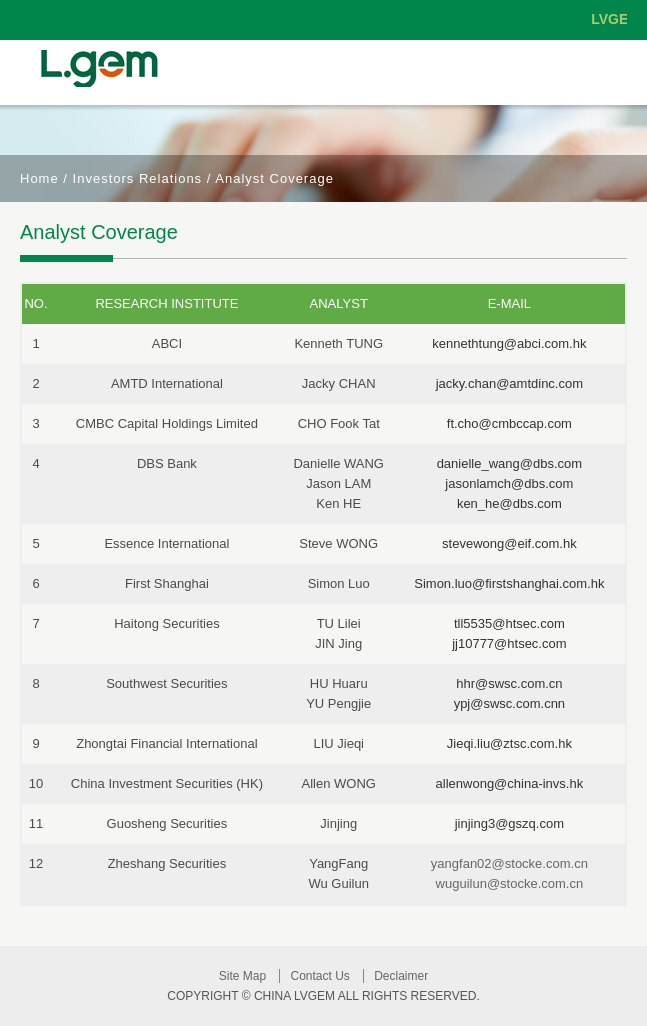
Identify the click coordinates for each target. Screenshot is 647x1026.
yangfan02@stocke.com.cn (509, 863)
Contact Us (319, 976)
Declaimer (401, 976)
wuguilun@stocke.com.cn (510, 883)
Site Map (242, 976)
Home (39, 178)
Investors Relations (138, 178)
